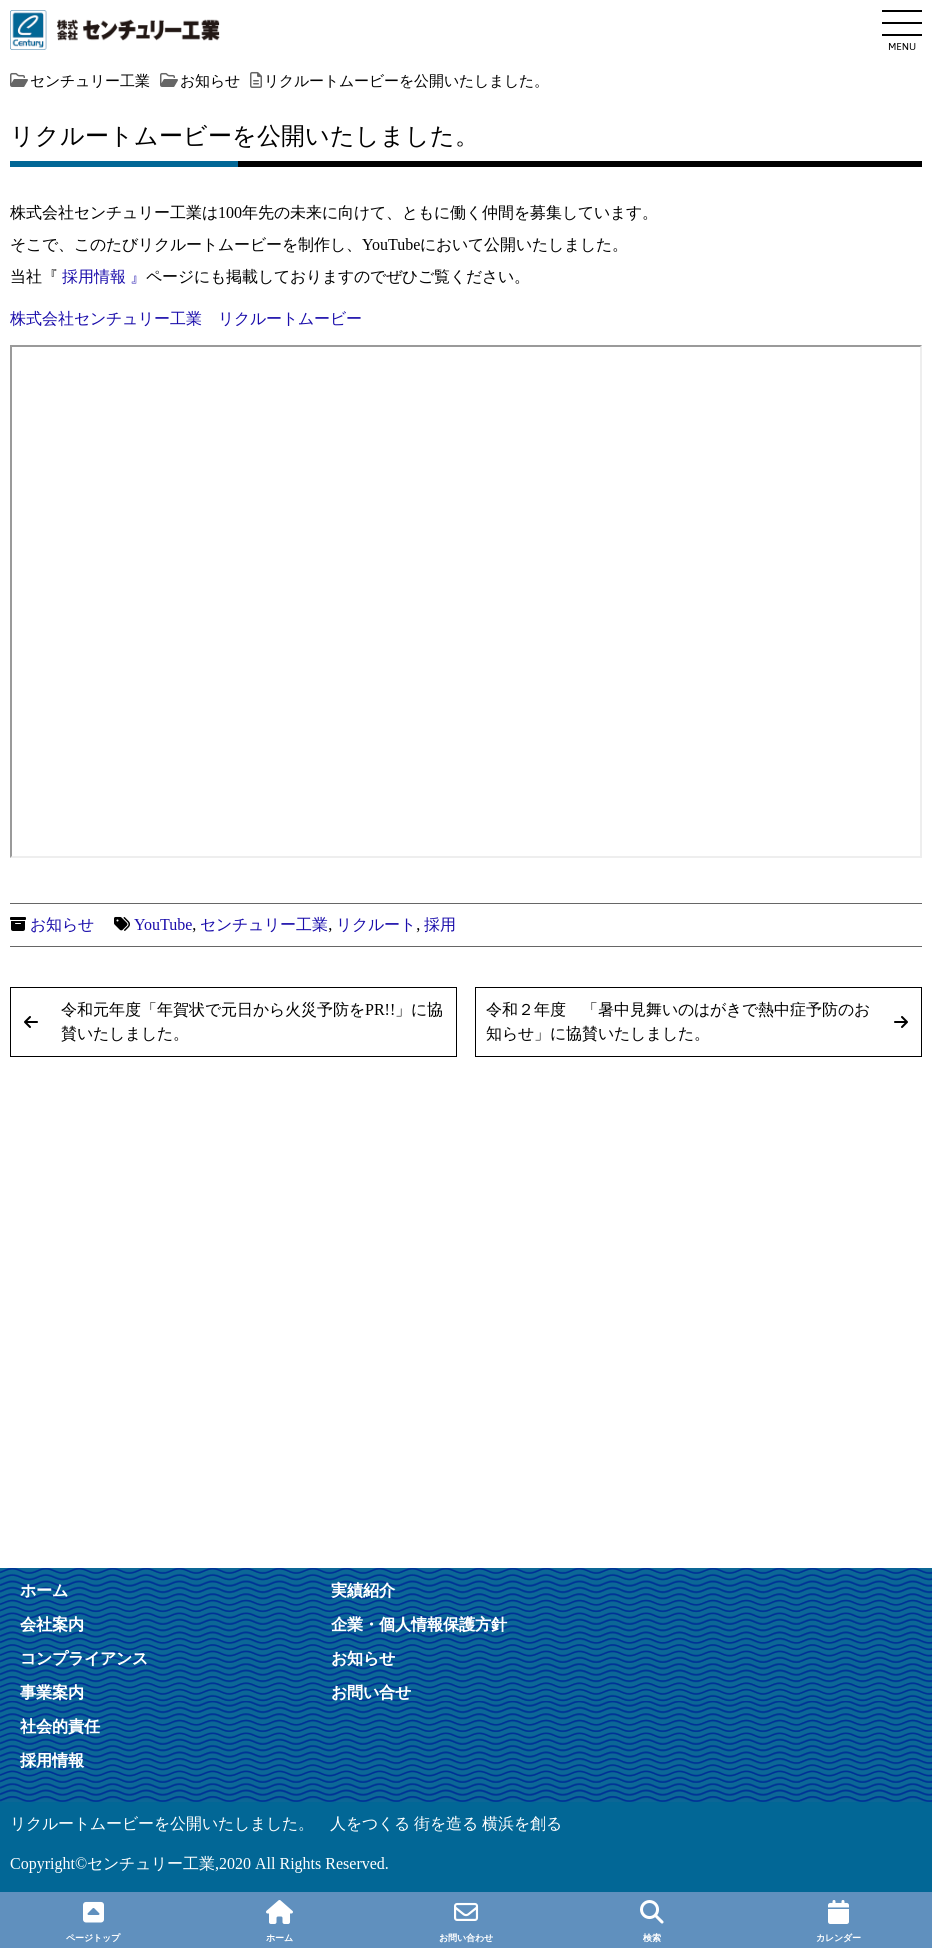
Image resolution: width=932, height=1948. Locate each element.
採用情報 (52, 1760)
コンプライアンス (84, 1658)
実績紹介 (363, 1590)
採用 (440, 924)
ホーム (44, 1590)
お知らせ (62, 924)
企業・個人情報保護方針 (419, 1624)
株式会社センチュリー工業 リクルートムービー (186, 318)
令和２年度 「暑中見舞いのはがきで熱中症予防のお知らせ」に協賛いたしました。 (678, 1021)
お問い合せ (371, 1692)
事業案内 (52, 1692)
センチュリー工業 (264, 924)
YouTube (163, 924)
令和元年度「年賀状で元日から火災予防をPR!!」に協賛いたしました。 (252, 1021)
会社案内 (52, 1624)
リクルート (376, 924)
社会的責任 (60, 1726)
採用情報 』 (104, 276)
